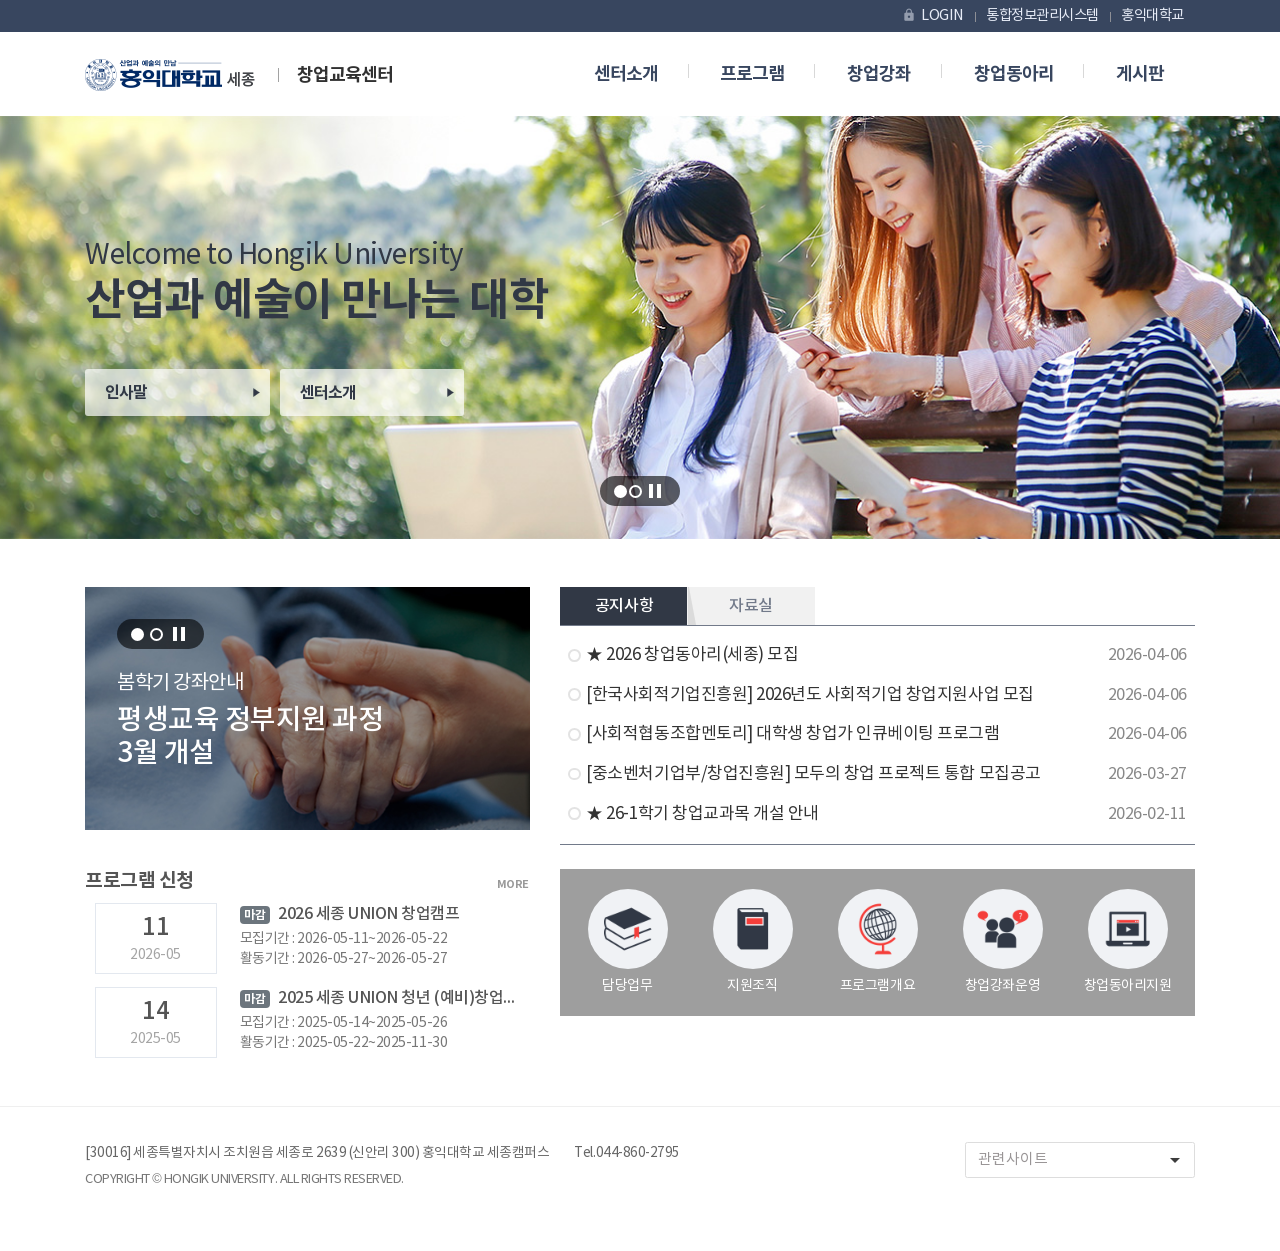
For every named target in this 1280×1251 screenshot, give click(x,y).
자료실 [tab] (751, 606)
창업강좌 (879, 74)
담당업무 (628, 941)
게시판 (1140, 74)
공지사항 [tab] (624, 606)
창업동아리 (1014, 74)
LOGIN (932, 15)
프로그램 (752, 74)
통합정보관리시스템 (1042, 15)
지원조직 (753, 941)
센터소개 (626, 74)
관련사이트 (1086, 1160)
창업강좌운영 (1003, 941)
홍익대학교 (1152, 15)
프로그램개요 (878, 941)
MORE (513, 884)
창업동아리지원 (1128, 941)
